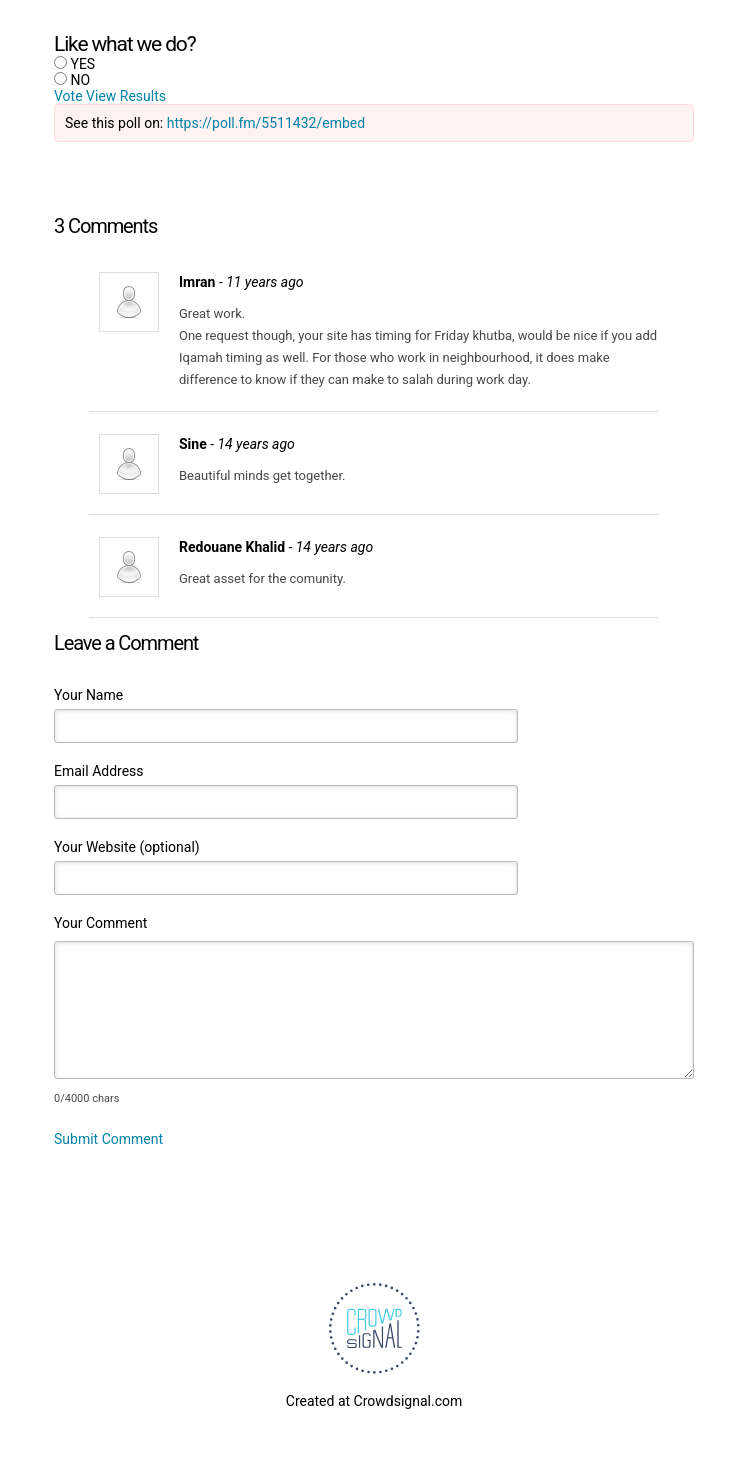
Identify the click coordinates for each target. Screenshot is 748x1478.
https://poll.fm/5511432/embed (266, 123)
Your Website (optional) (127, 847)
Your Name (88, 695)
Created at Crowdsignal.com (374, 1401)
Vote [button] (70, 96)
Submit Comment (108, 1139)
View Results (126, 96)
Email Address (99, 771)
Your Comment (100, 923)
